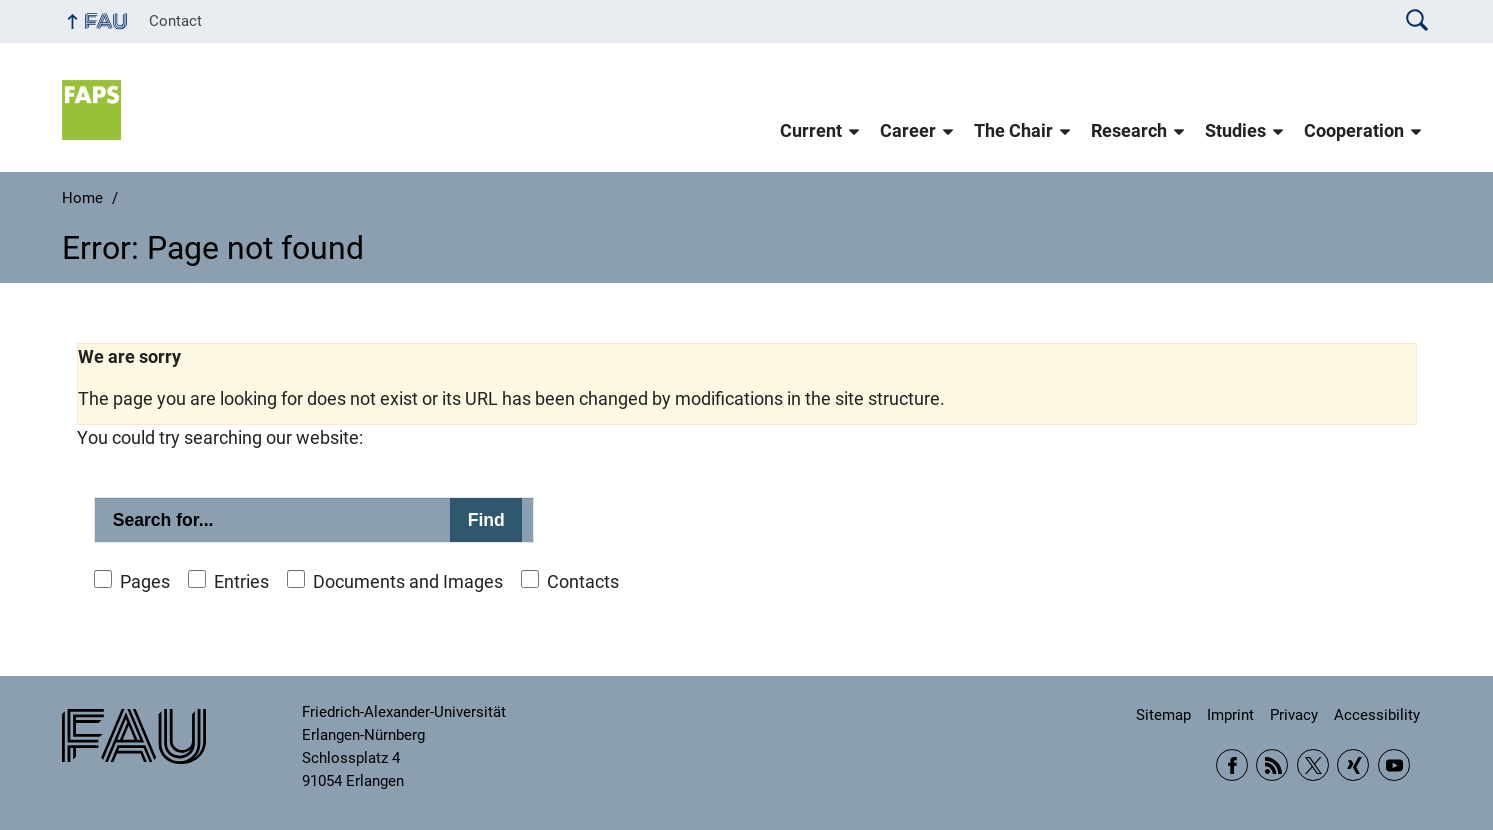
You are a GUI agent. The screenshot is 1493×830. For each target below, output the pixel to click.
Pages (145, 582)
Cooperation (1354, 131)
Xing (1353, 765)
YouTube (1394, 765)
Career (908, 131)
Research (1129, 131)
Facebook (1232, 765)
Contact (175, 21)
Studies (1235, 131)
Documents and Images (408, 582)
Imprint (1230, 715)
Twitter (1313, 765)
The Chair (1013, 131)
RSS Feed (1272, 765)
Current (811, 131)
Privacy (1294, 715)
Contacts (583, 582)
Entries (241, 582)
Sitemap (1163, 715)
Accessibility (1377, 715)
